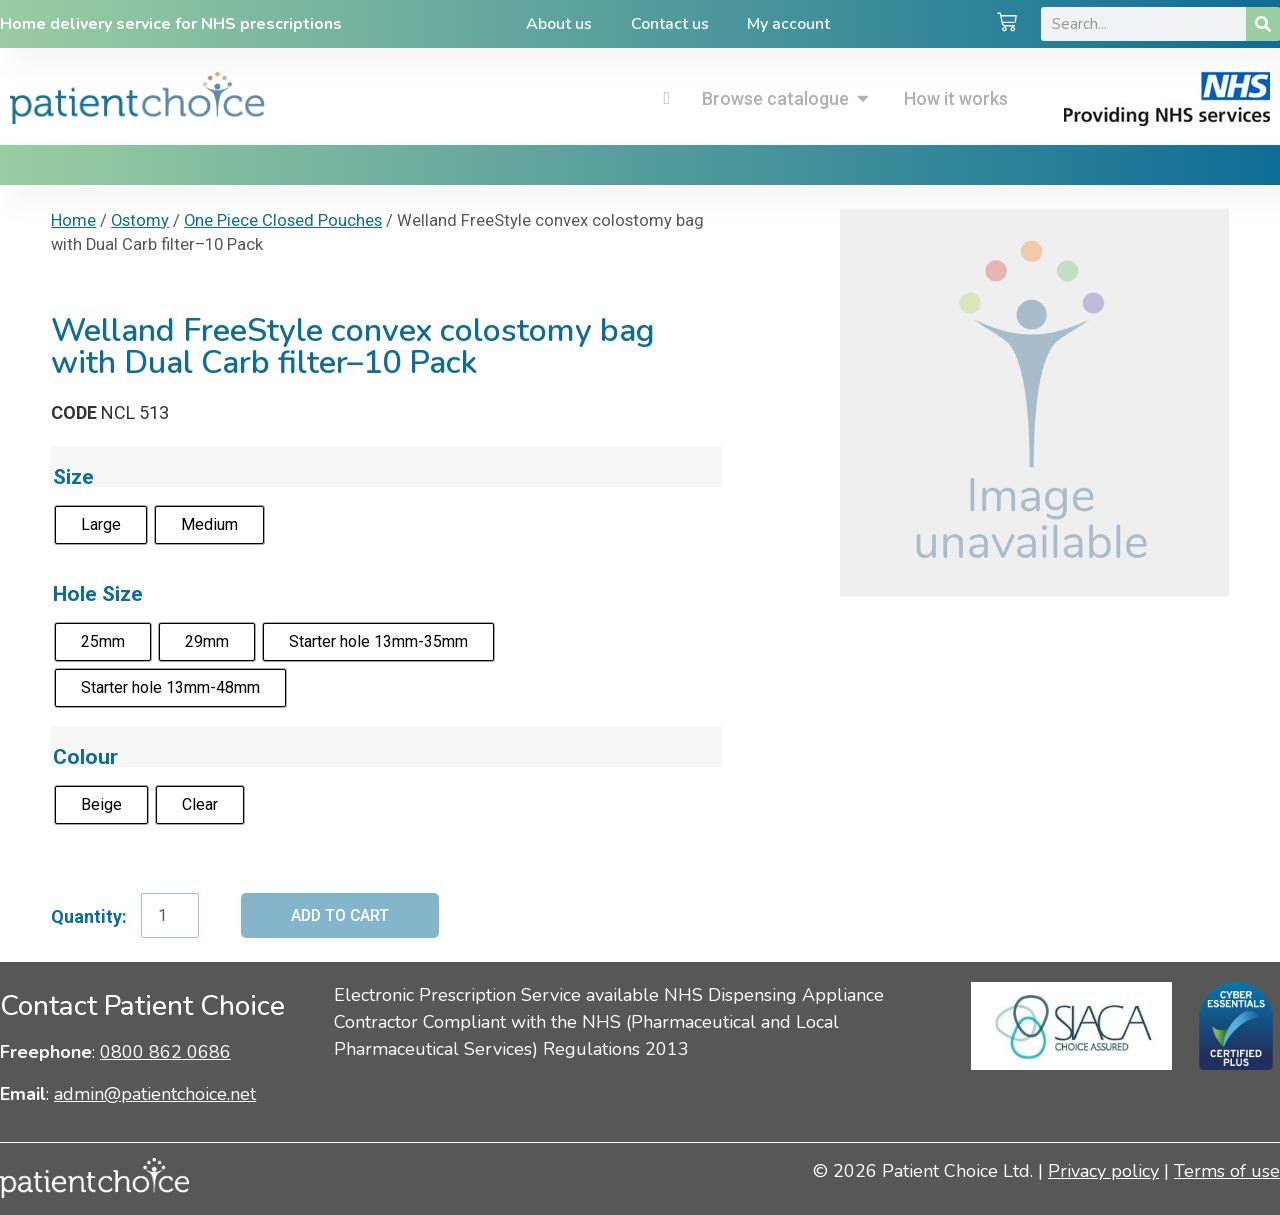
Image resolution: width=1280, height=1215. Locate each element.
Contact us (670, 24)
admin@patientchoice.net (155, 1094)
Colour (85, 756)
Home (73, 220)
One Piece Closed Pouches (283, 220)
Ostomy (140, 220)
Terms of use (1227, 1171)
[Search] (1263, 24)
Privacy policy (1103, 1171)
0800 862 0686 (165, 1053)
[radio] (101, 525)
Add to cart (341, 915)
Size (73, 476)
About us (558, 24)
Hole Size (98, 593)
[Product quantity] (170, 916)
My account (790, 24)
